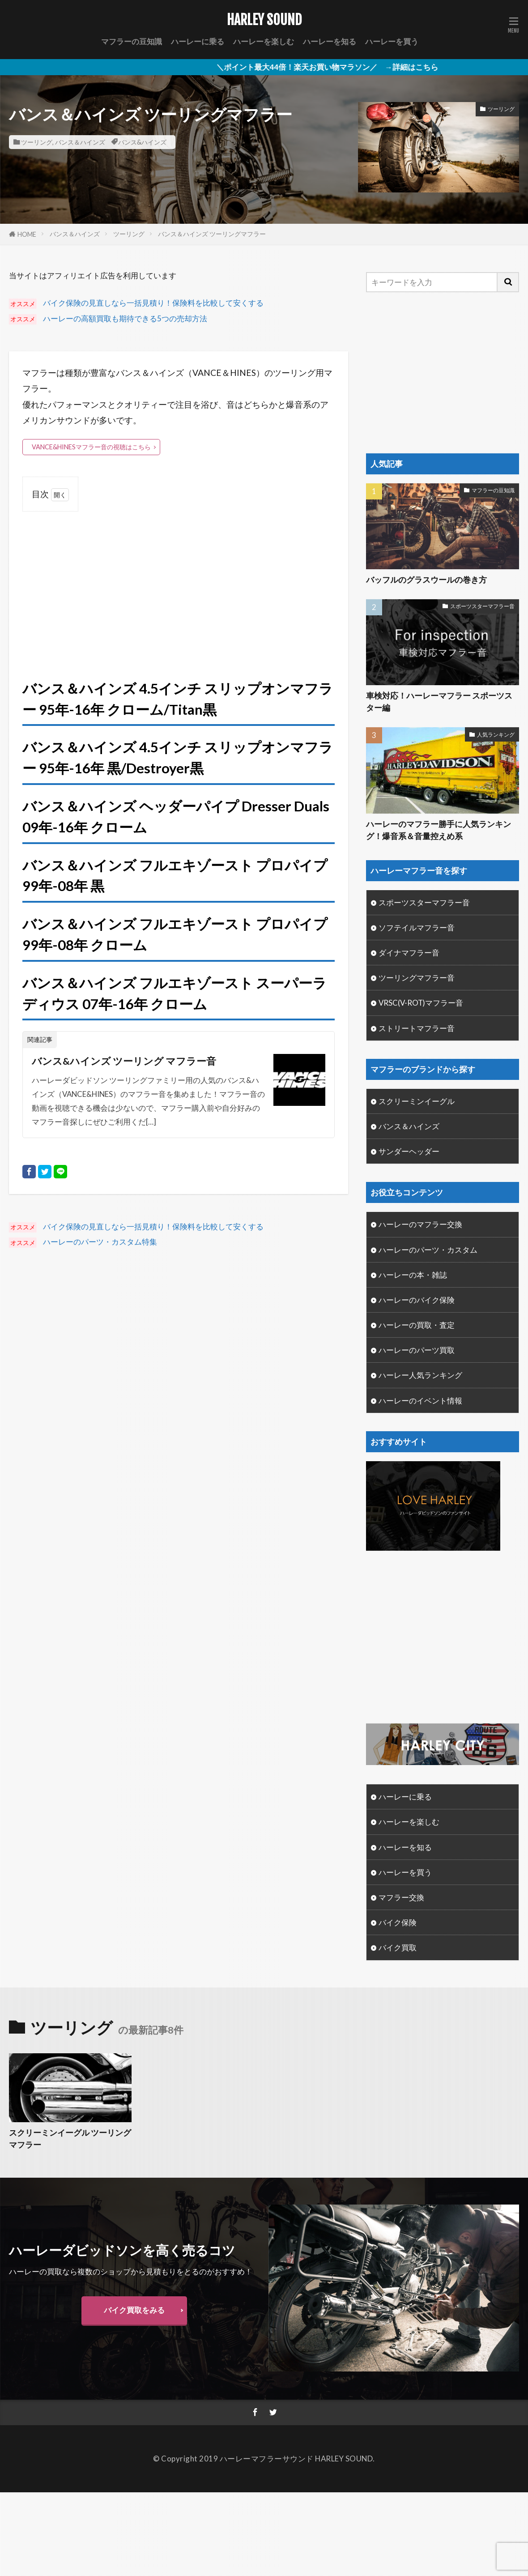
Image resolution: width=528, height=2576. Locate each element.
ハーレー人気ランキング (420, 1375)
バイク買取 (398, 1947)
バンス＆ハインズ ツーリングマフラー (212, 234)
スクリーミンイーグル (417, 1101)
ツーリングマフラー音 (417, 977)
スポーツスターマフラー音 (482, 606)
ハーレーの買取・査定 (417, 1325)
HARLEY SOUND (264, 20)
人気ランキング (496, 734)
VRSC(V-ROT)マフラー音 (421, 1002)
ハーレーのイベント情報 (420, 1400)
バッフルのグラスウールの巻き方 (426, 579)
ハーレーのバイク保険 (417, 1300)
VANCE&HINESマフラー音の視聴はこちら (91, 447)
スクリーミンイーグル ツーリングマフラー (70, 2139)
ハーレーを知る (329, 41)
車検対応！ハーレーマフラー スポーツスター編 (439, 701)
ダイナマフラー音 (409, 952)
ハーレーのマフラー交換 (420, 1224)
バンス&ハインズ (142, 142)
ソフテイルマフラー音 (417, 927)
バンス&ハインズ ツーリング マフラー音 (124, 1061)
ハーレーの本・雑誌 (413, 1274)
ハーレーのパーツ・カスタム (428, 1249)
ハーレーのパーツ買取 (417, 1350)
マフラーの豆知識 (131, 41)
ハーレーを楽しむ (263, 41)
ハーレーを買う (391, 41)
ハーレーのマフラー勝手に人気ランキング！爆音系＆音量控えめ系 (438, 830)
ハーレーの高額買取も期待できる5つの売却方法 (125, 318)
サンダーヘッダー (409, 1151)
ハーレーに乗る (197, 41)
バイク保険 (398, 1922)
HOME (26, 234)
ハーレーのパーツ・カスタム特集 (100, 1241)
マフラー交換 (401, 1897)
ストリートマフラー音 (417, 1028)
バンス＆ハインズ (80, 142)
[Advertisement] (178, 585)
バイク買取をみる (134, 2310)
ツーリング (36, 142)
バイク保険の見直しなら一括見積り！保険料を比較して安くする (153, 302)
